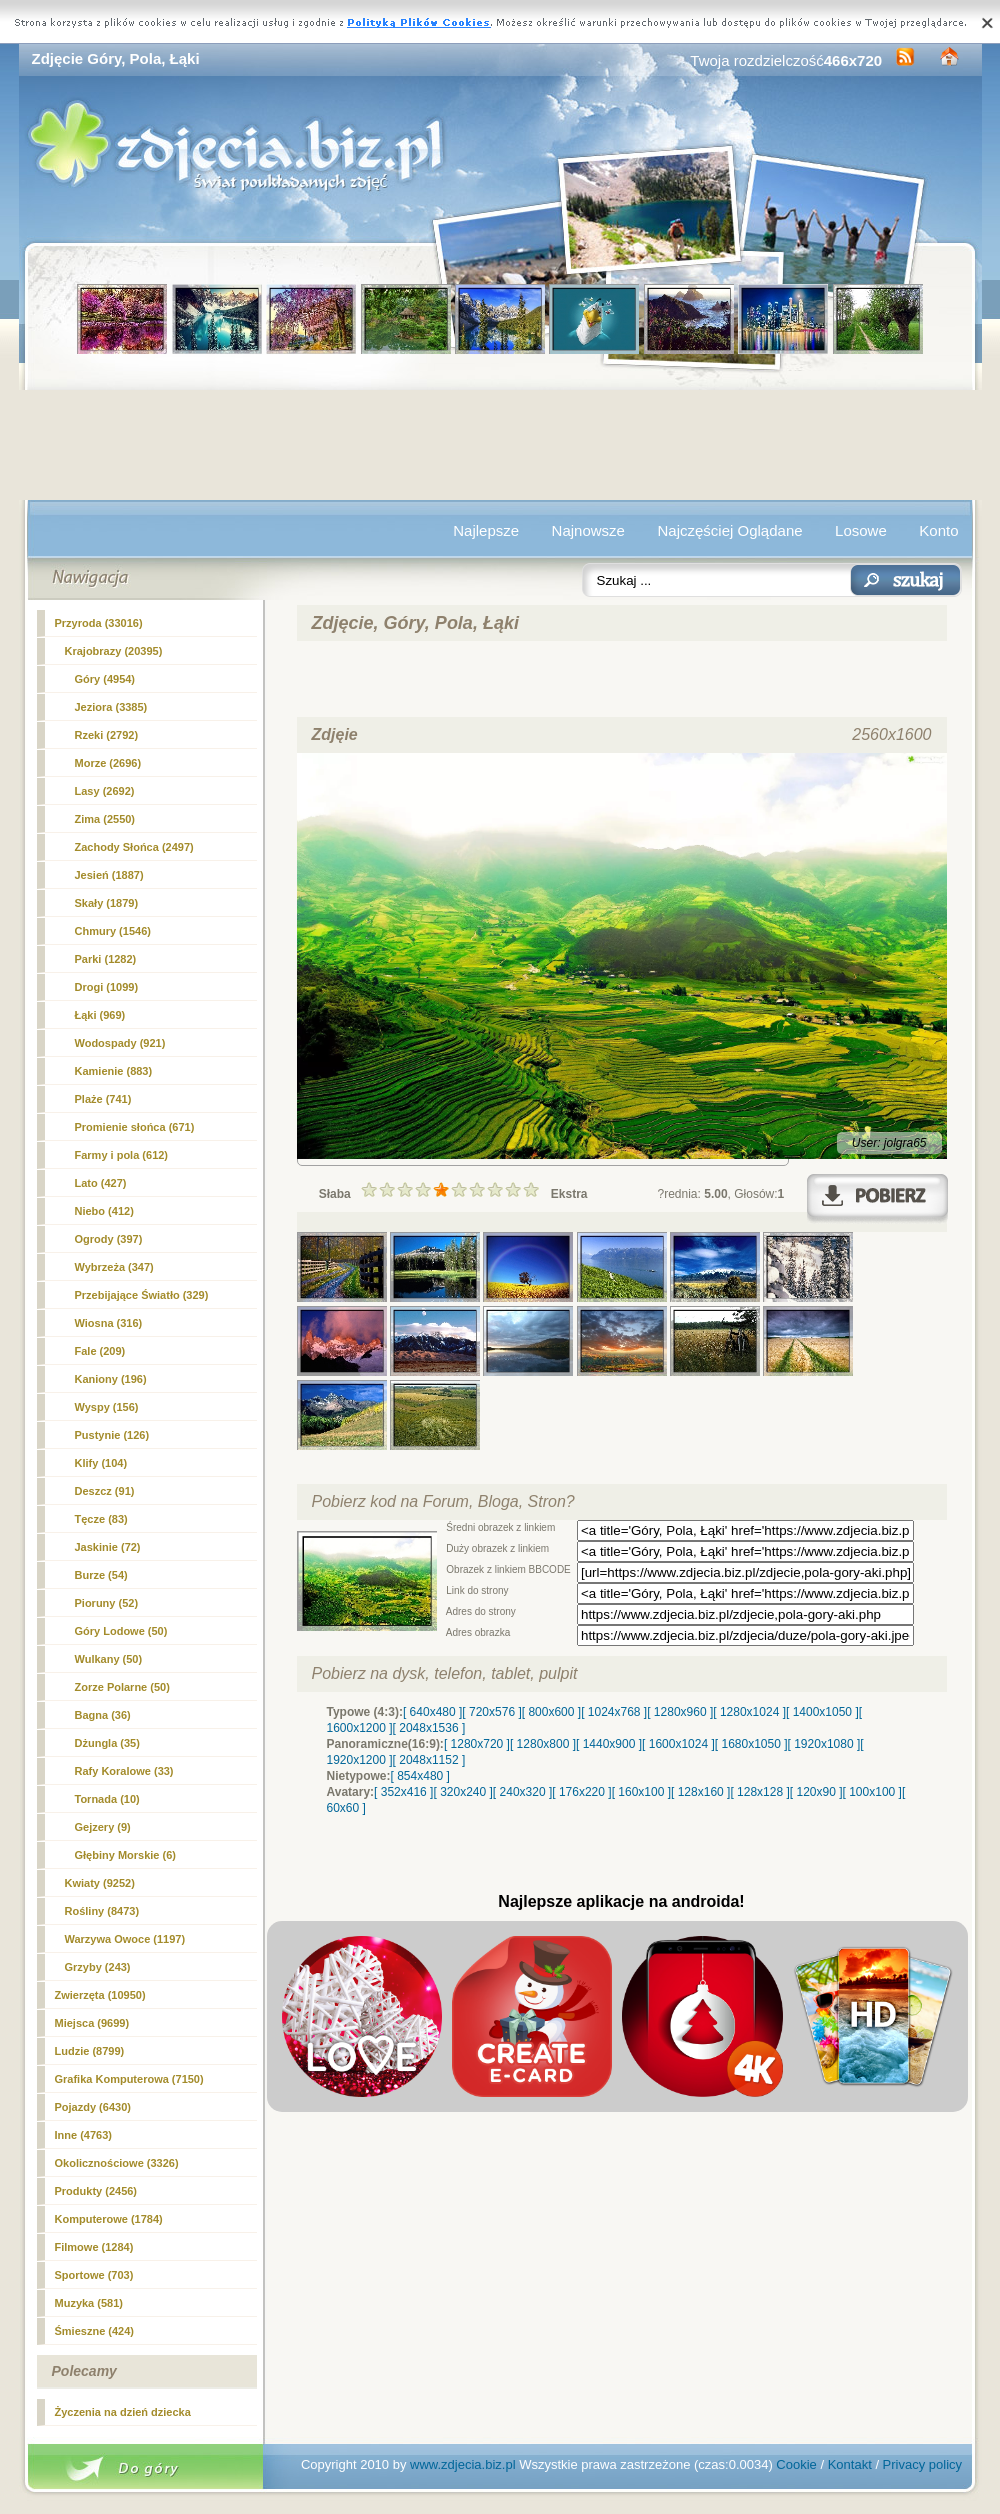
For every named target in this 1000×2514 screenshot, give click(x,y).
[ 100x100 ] (872, 1792)
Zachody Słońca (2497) (134, 847)
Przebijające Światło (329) (142, 1295)
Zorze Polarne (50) (122, 1687)
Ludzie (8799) (90, 2051)
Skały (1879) (107, 903)
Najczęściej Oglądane (729, 530)
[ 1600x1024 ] (678, 1744)
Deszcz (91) (105, 1491)
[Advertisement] (500, 445)
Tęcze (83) (101, 1519)
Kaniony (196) (111, 1379)
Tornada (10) (107, 1799)
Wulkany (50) (109, 1659)
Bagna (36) (103, 1715)
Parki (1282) (106, 959)
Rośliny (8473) (102, 1911)
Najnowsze (588, 530)
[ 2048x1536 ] (429, 1728)
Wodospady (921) (120, 1043)
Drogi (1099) (107, 987)
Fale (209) (100, 1351)
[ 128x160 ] (700, 1792)
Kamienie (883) (114, 1071)
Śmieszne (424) (94, 2331)
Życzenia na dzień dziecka (123, 2412)
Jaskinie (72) (108, 1547)
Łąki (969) (100, 1015)
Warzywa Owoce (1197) (125, 1939)
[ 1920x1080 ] (824, 1744)
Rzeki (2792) (107, 735)
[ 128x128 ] (759, 1792)
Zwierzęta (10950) (100, 1995)
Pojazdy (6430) (93, 2107)
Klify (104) (101, 1463)
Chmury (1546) (113, 931)
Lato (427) (101, 1183)
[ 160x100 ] (641, 1792)
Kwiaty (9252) (100, 1883)
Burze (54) (101, 1575)
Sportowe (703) (94, 2275)
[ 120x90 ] (816, 1792)
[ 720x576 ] (491, 1712)
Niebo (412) (104, 1211)
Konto (938, 530)
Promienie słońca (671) (135, 1127)
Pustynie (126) (112, 1435)
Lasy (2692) (105, 791)
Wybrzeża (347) (114, 1267)
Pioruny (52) (107, 1603)
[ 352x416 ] (403, 1792)
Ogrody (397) (109, 1239)
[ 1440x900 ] (609, 1744)
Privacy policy (922, 2464)
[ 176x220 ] (581, 1792)
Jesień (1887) (109, 875)
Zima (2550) (105, 819)
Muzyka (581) (89, 2303)
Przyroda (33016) (99, 623)
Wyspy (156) (107, 1407)
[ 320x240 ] (462, 1792)
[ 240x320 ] (522, 1792)
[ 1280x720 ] (477, 1744)
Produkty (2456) (96, 2191)
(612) (122, 1155)
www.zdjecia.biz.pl (463, 2464)
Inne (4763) (83, 2135)
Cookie (796, 2464)
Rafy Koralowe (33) (124, 1771)
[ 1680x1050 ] (751, 1744)
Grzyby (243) (98, 1967)
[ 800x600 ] (551, 1712)
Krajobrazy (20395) (114, 651)
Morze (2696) (108, 763)
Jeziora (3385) (111, 707)
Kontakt (850, 2464)
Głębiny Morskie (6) (125, 1855)
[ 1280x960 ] (680, 1712)
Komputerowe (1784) (109, 2219)
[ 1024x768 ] (614, 1712)
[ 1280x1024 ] (749, 1712)
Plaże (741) (103, 1099)
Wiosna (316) (109, 1323)
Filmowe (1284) (94, 2247)
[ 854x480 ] (420, 1776)
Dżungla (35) (107, 1743)
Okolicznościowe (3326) (117, 2163)
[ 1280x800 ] (543, 1744)
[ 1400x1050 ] (822, 1712)
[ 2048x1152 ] (429, 1760)
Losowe (861, 530)
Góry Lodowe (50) (121, 1631)
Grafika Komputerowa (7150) (129, 2079)
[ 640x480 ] (432, 1712)
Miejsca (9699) (92, 2023)
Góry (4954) (105, 679)
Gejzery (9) (103, 1827)
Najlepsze (486, 530)
